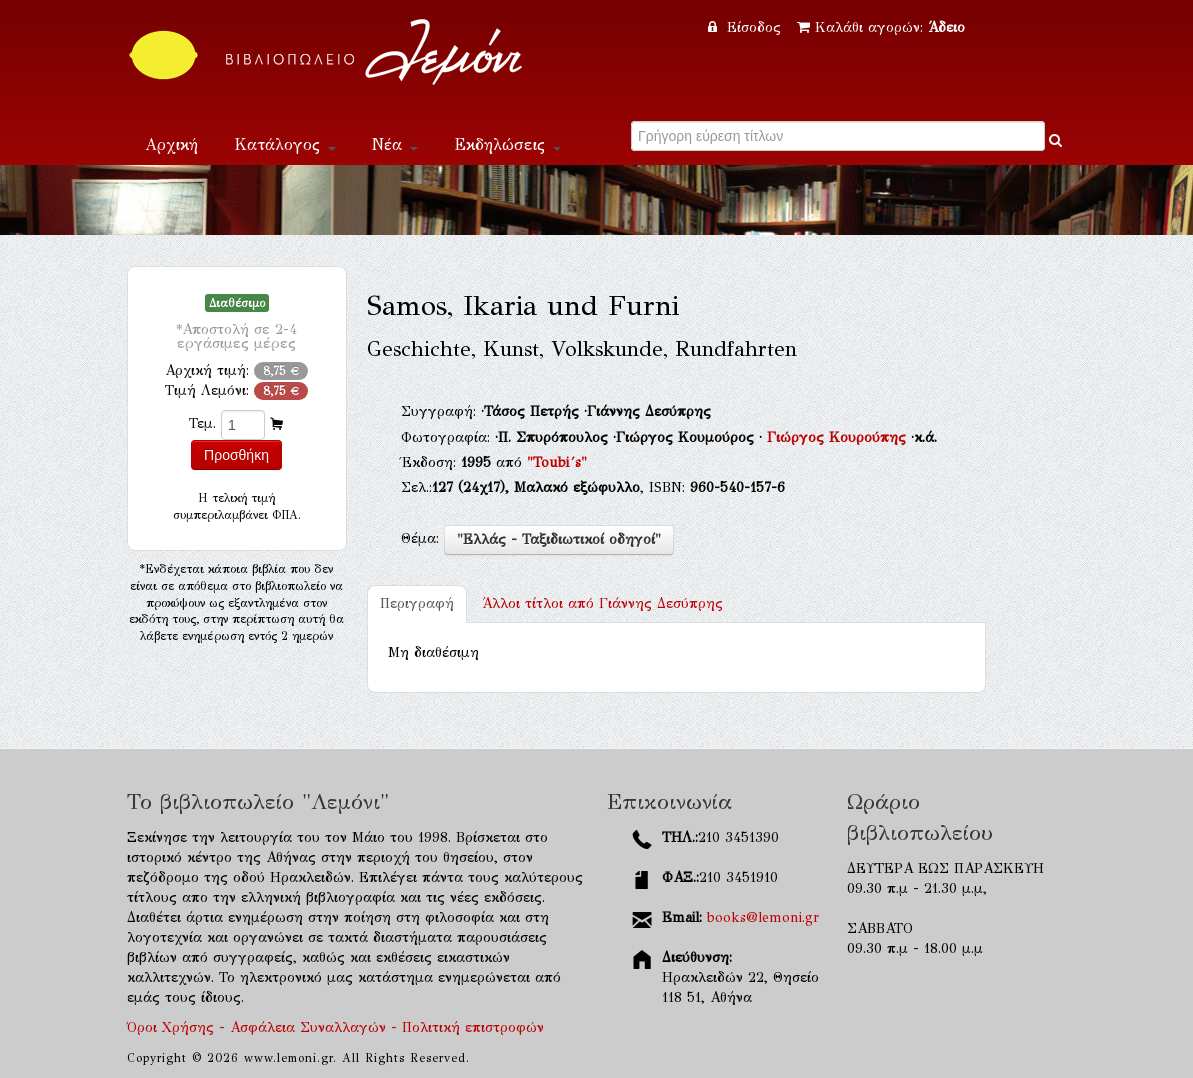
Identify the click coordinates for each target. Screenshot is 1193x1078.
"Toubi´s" (557, 462)
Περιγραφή (417, 603)
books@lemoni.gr (763, 917)
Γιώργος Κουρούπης (839, 437)
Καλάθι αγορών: (881, 27)
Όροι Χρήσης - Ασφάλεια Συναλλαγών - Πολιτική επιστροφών (335, 1027)
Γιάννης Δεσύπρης (602, 603)
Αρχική (171, 144)
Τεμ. (202, 423)
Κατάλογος (285, 144)
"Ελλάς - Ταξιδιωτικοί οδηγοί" (559, 539)
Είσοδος (747, 27)
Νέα (395, 144)
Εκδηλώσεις (507, 144)
